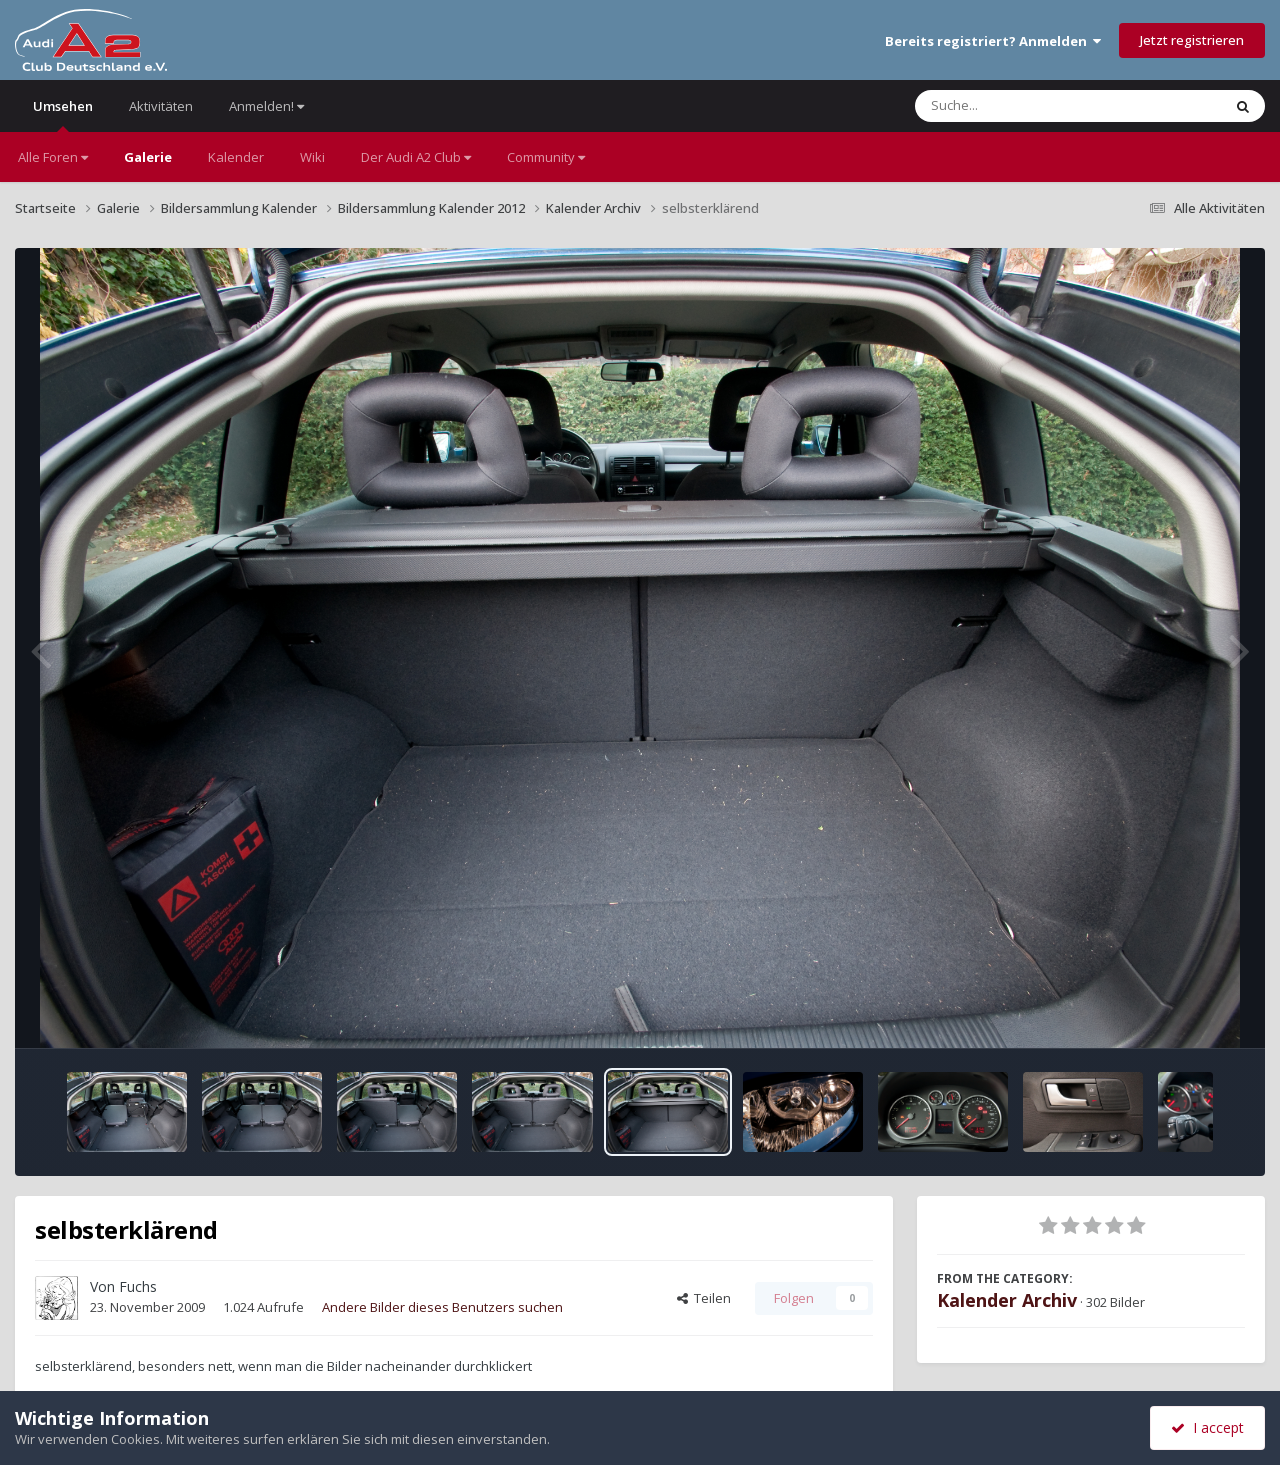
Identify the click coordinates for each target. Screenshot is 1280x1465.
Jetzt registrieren (1192, 40)
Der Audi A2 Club (416, 157)
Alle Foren (53, 157)
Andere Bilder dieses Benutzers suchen (442, 1307)
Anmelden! (266, 106)
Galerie (148, 157)
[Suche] (1027, 106)
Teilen (704, 1298)
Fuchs (138, 1286)
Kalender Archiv (1007, 1300)
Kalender (236, 157)
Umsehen (63, 114)
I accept (1207, 1427)
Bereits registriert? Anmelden (993, 41)
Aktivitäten (161, 106)
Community (546, 157)
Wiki (312, 157)
